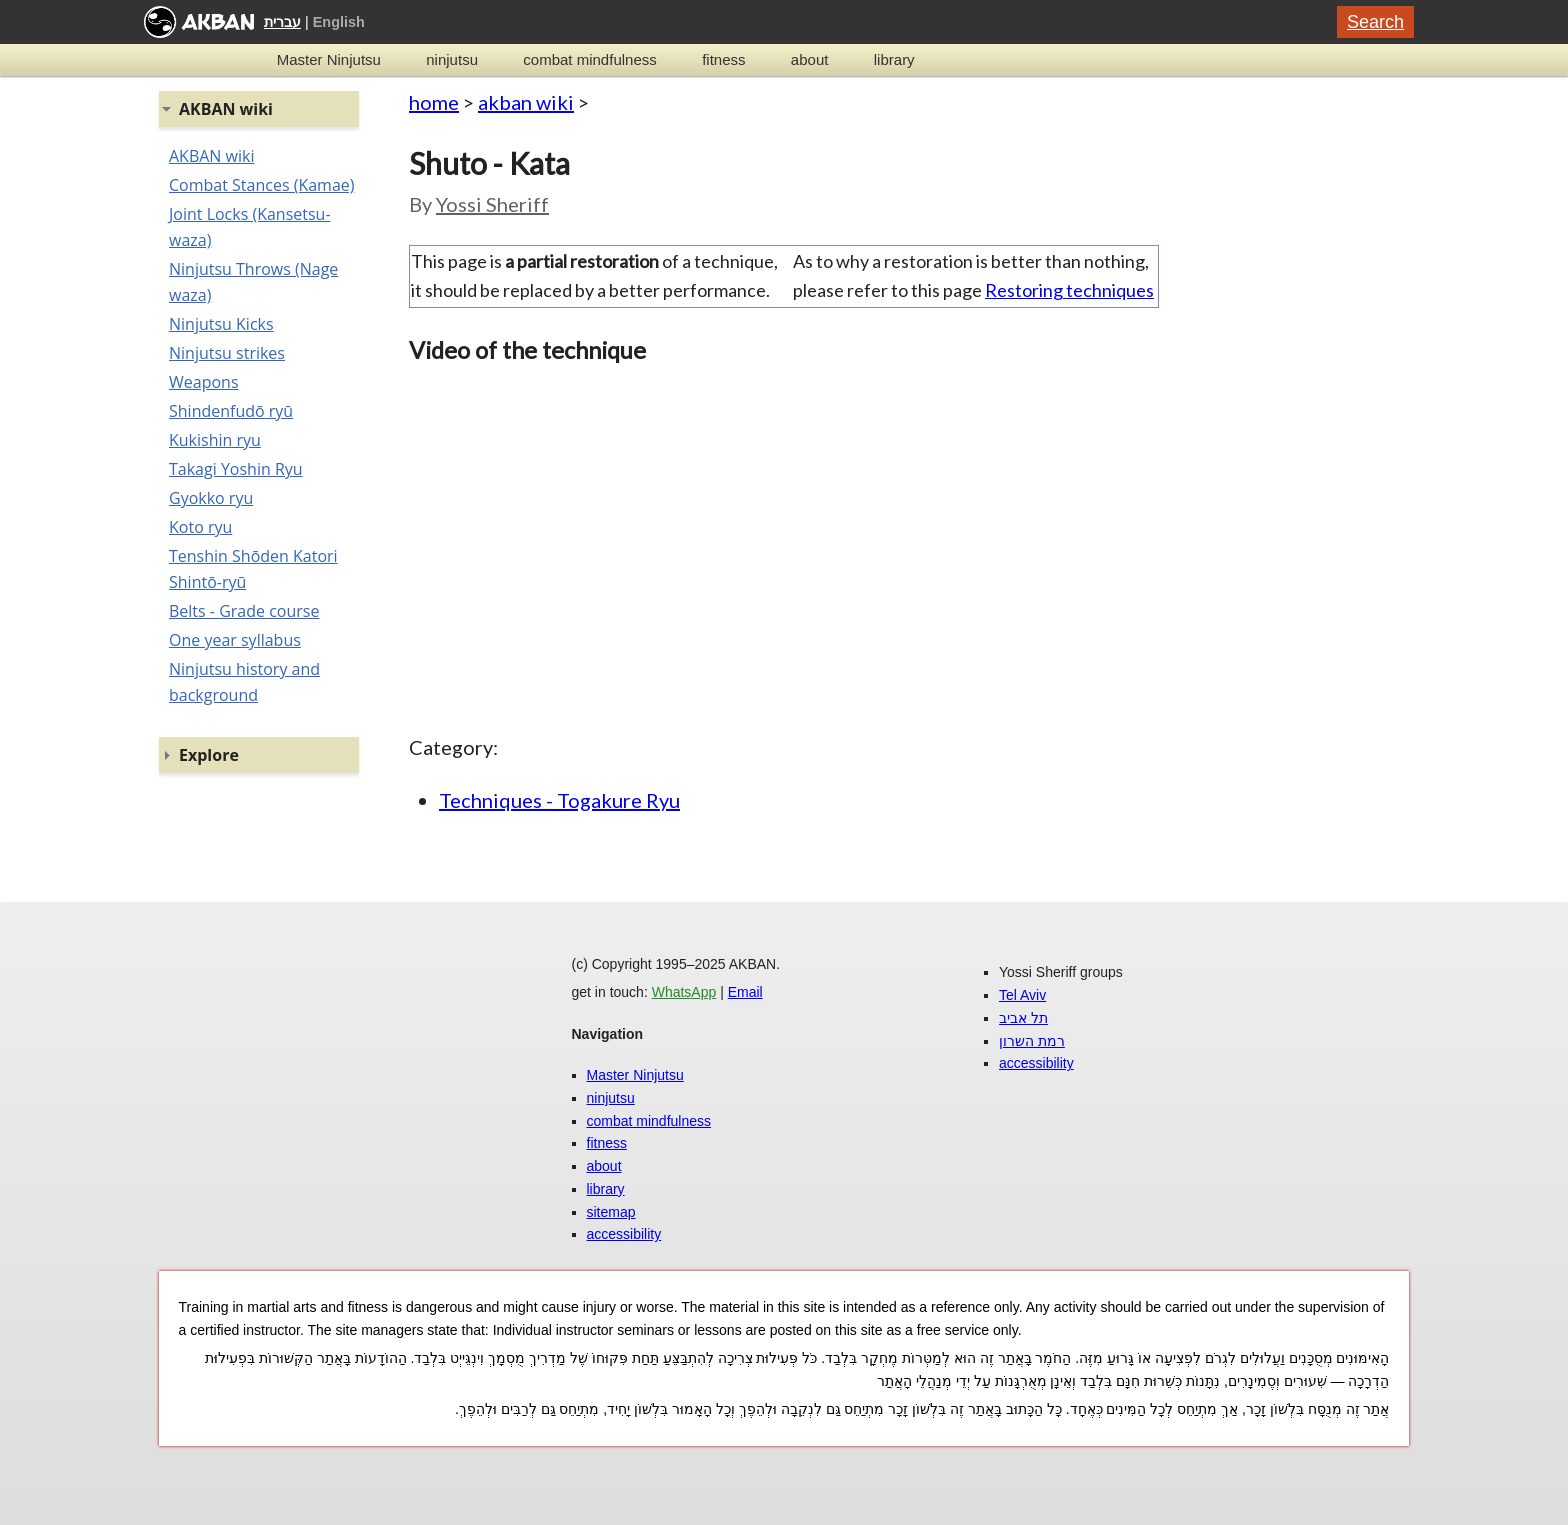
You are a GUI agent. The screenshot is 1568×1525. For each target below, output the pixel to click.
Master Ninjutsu (329, 59)
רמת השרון (1032, 1041)
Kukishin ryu (215, 440)
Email (745, 992)
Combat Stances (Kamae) (261, 185)
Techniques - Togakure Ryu (559, 800)
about (810, 59)
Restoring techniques (1069, 290)
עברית (282, 22)
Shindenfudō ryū (231, 411)
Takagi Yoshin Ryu (236, 469)
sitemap (611, 1212)
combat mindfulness (589, 59)
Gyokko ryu (211, 498)
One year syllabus (235, 640)
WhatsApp (684, 992)
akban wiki (526, 102)
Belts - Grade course (244, 611)
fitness (723, 59)
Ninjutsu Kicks (221, 324)
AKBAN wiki (211, 156)
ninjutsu (452, 59)
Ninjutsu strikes (227, 353)
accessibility (624, 1234)
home (434, 102)
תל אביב (1023, 1018)
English (339, 22)
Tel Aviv (1022, 995)
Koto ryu (200, 527)
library (894, 59)
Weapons (204, 382)
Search (1375, 22)
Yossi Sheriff (492, 204)
